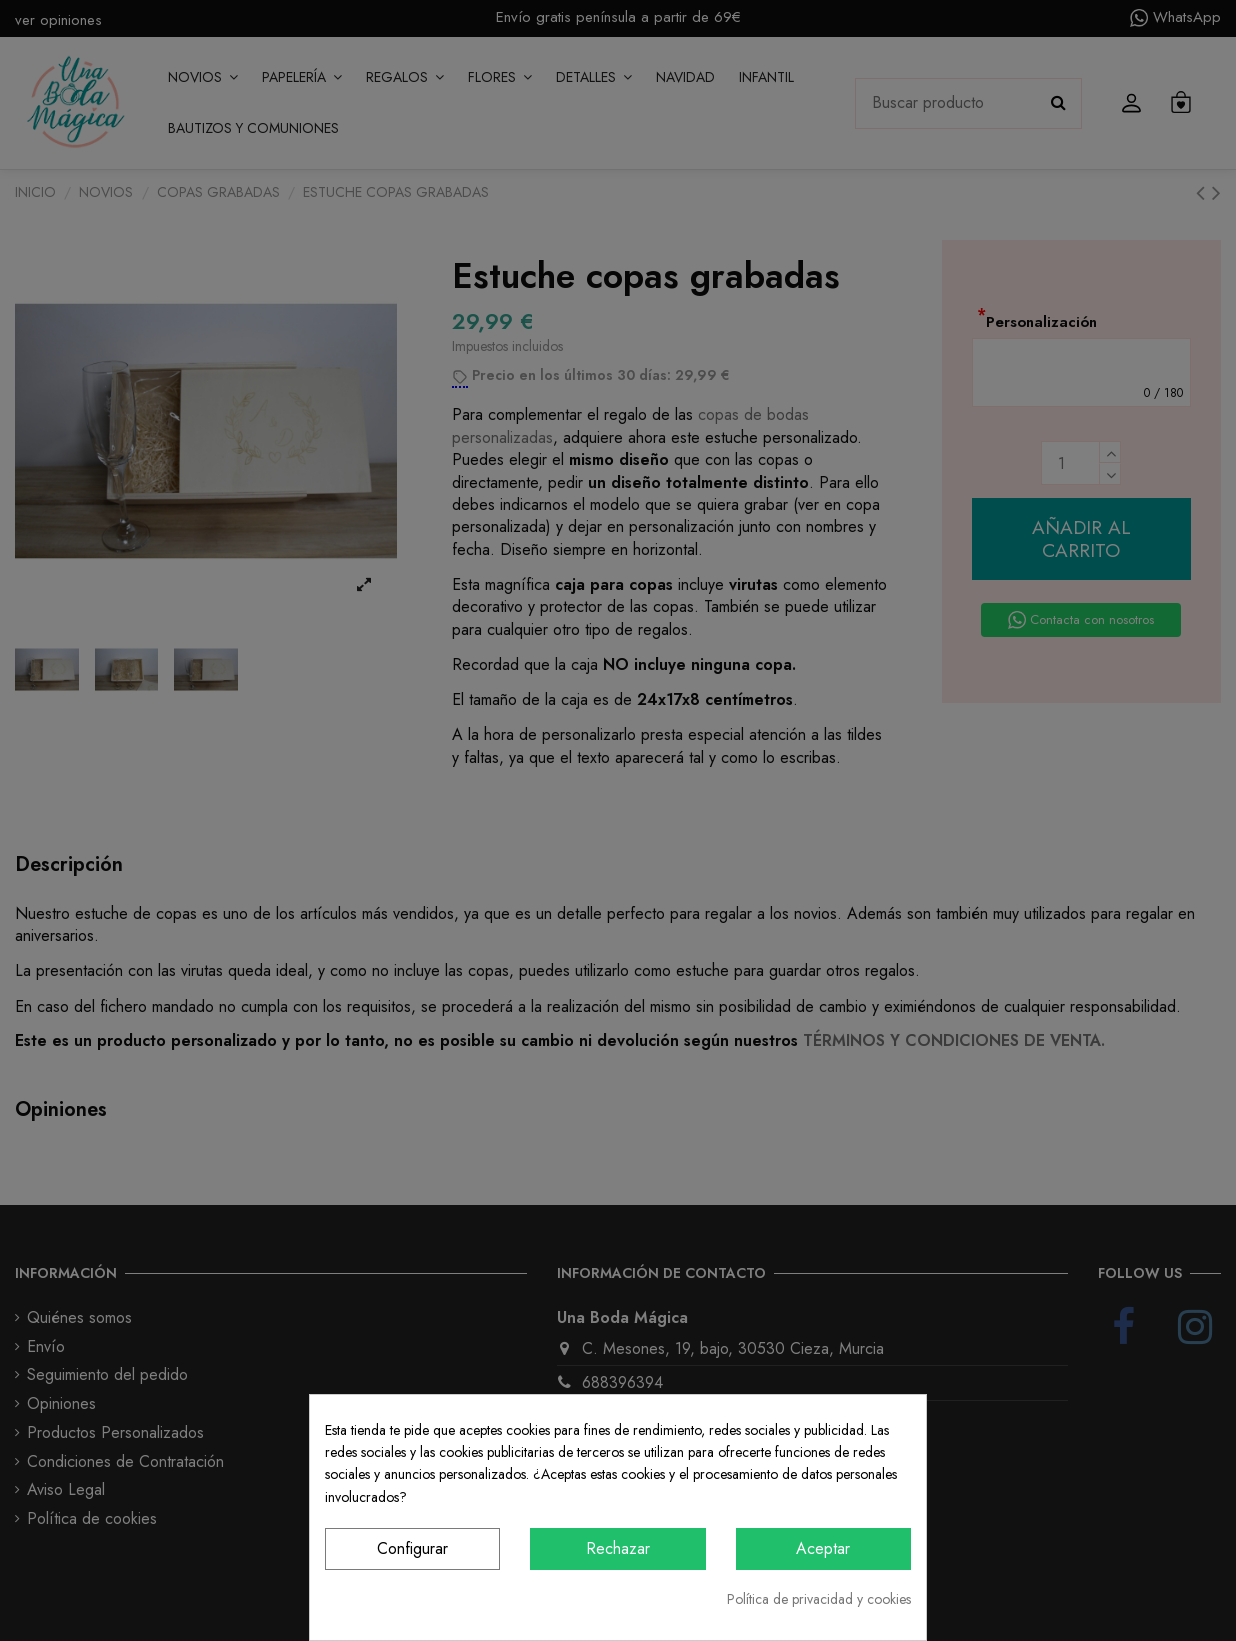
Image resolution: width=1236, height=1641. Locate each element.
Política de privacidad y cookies (819, 1599)
